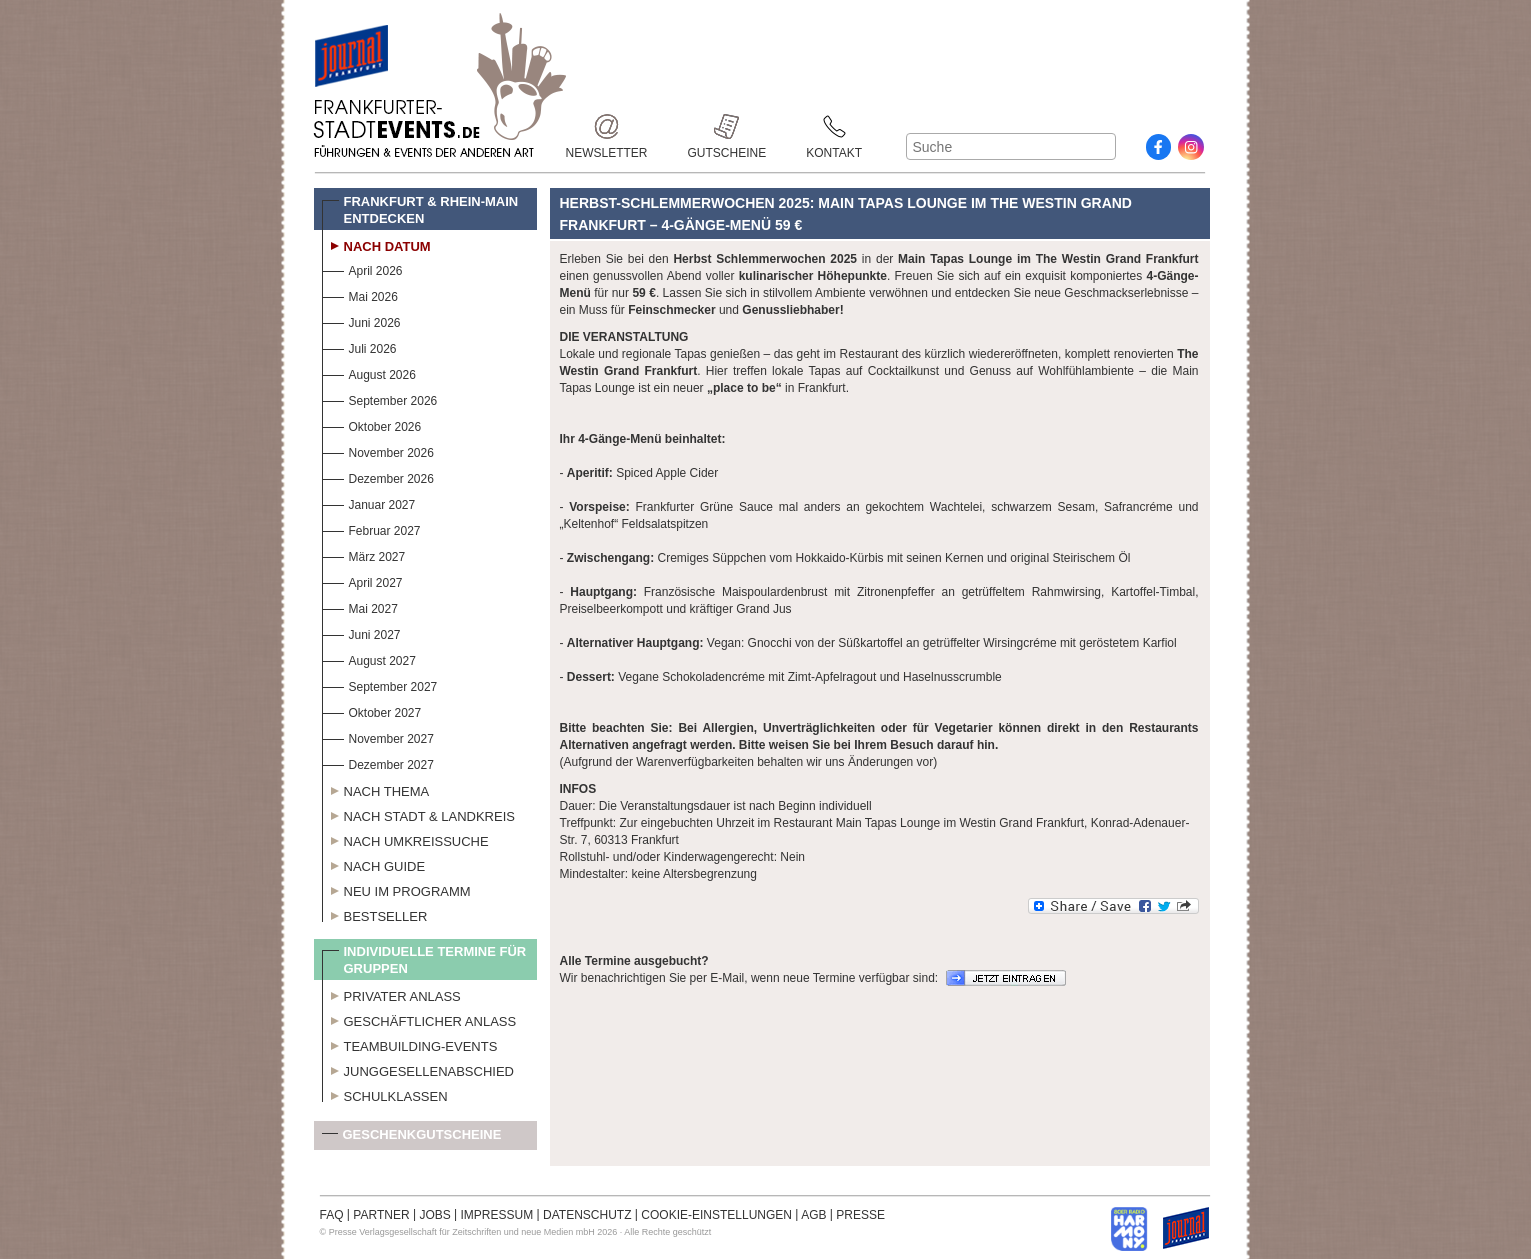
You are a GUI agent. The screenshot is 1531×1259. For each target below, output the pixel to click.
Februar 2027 (371, 528)
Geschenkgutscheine (412, 1138)
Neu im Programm (396, 889)
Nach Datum (376, 244)
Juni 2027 (361, 632)
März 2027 (364, 554)
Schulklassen (385, 1094)
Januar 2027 (369, 502)
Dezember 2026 (378, 476)
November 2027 (378, 736)
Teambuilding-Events (410, 1044)
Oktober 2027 (372, 710)
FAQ (332, 1215)
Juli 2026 (359, 346)
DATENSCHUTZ (587, 1215)
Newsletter (607, 126)
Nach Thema (376, 789)
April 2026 (362, 268)
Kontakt (834, 126)
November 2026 (378, 450)
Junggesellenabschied (418, 1069)
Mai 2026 (360, 294)
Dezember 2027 (378, 762)
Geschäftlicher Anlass (419, 1019)
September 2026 (380, 398)
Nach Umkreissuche (405, 839)
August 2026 (369, 372)
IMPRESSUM (497, 1215)
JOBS (434, 1215)
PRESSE (860, 1215)
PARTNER (381, 1215)
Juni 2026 (361, 320)
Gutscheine (727, 126)
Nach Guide (374, 864)
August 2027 (369, 658)
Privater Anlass (391, 994)
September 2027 (380, 684)
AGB (813, 1215)
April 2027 (362, 580)
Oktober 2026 (372, 424)
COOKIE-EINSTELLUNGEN (716, 1215)
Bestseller (375, 914)
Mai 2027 (360, 606)
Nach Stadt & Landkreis (418, 814)
